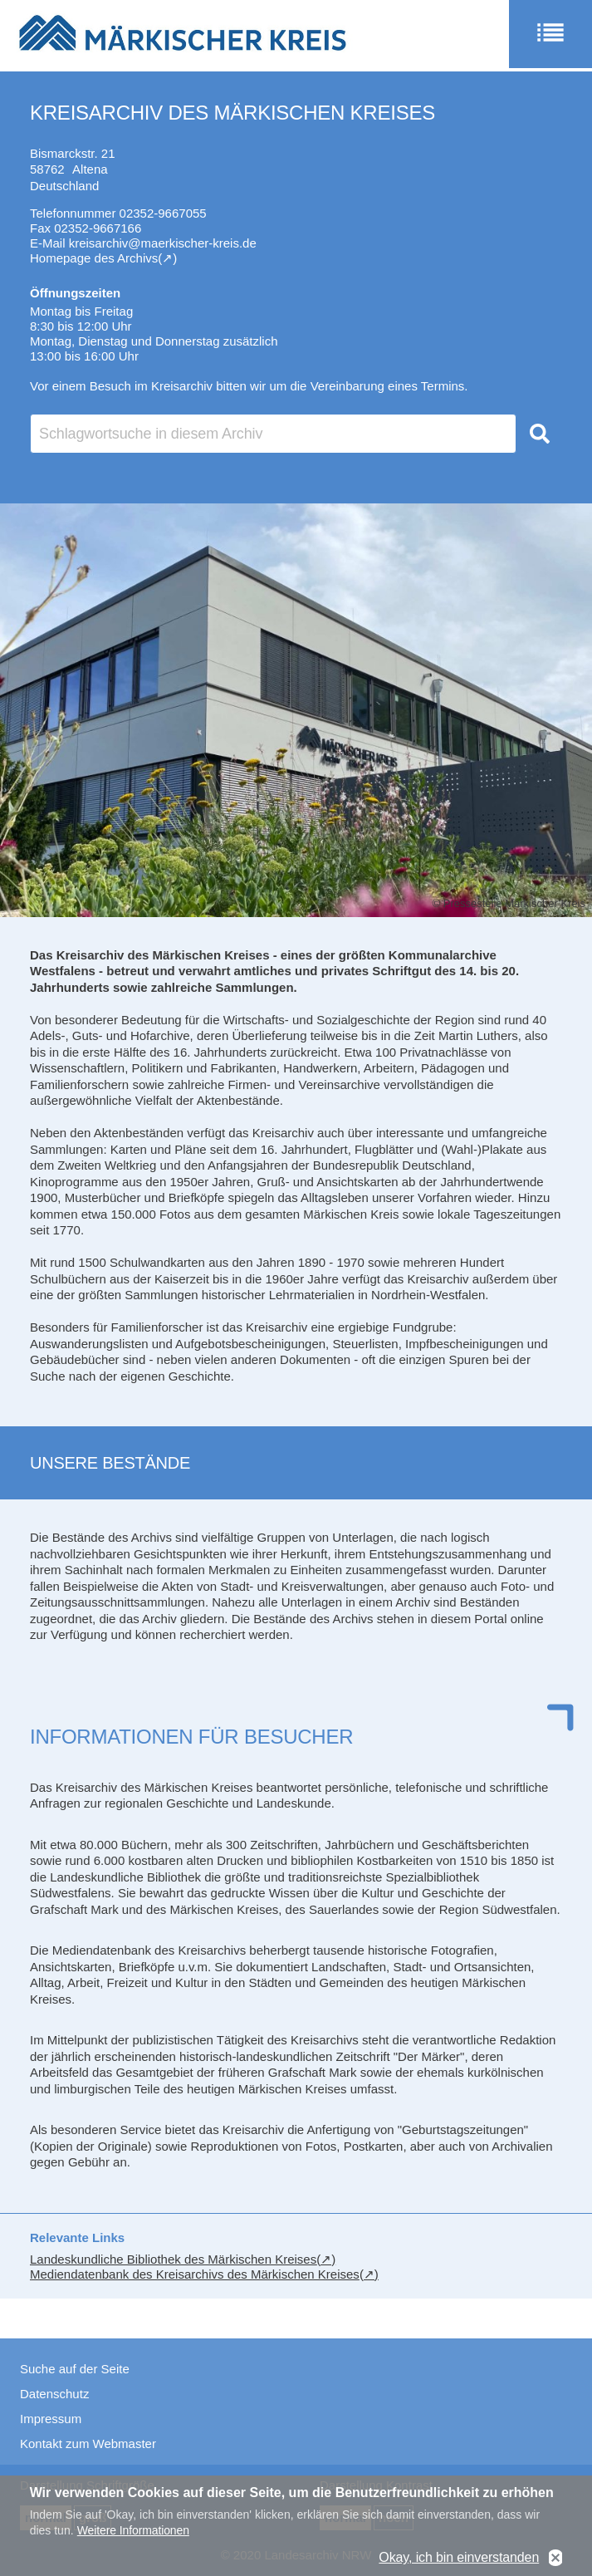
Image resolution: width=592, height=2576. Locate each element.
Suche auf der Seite (75, 2369)
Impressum (50, 2419)
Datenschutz (54, 2394)
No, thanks (555, 2558)
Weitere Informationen (133, 2531)
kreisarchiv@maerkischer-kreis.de (163, 243)
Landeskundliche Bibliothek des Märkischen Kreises (173, 2259)
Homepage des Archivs (94, 258)
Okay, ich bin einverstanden (459, 2558)
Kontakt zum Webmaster (88, 2443)
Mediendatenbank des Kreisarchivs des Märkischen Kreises (195, 2274)
